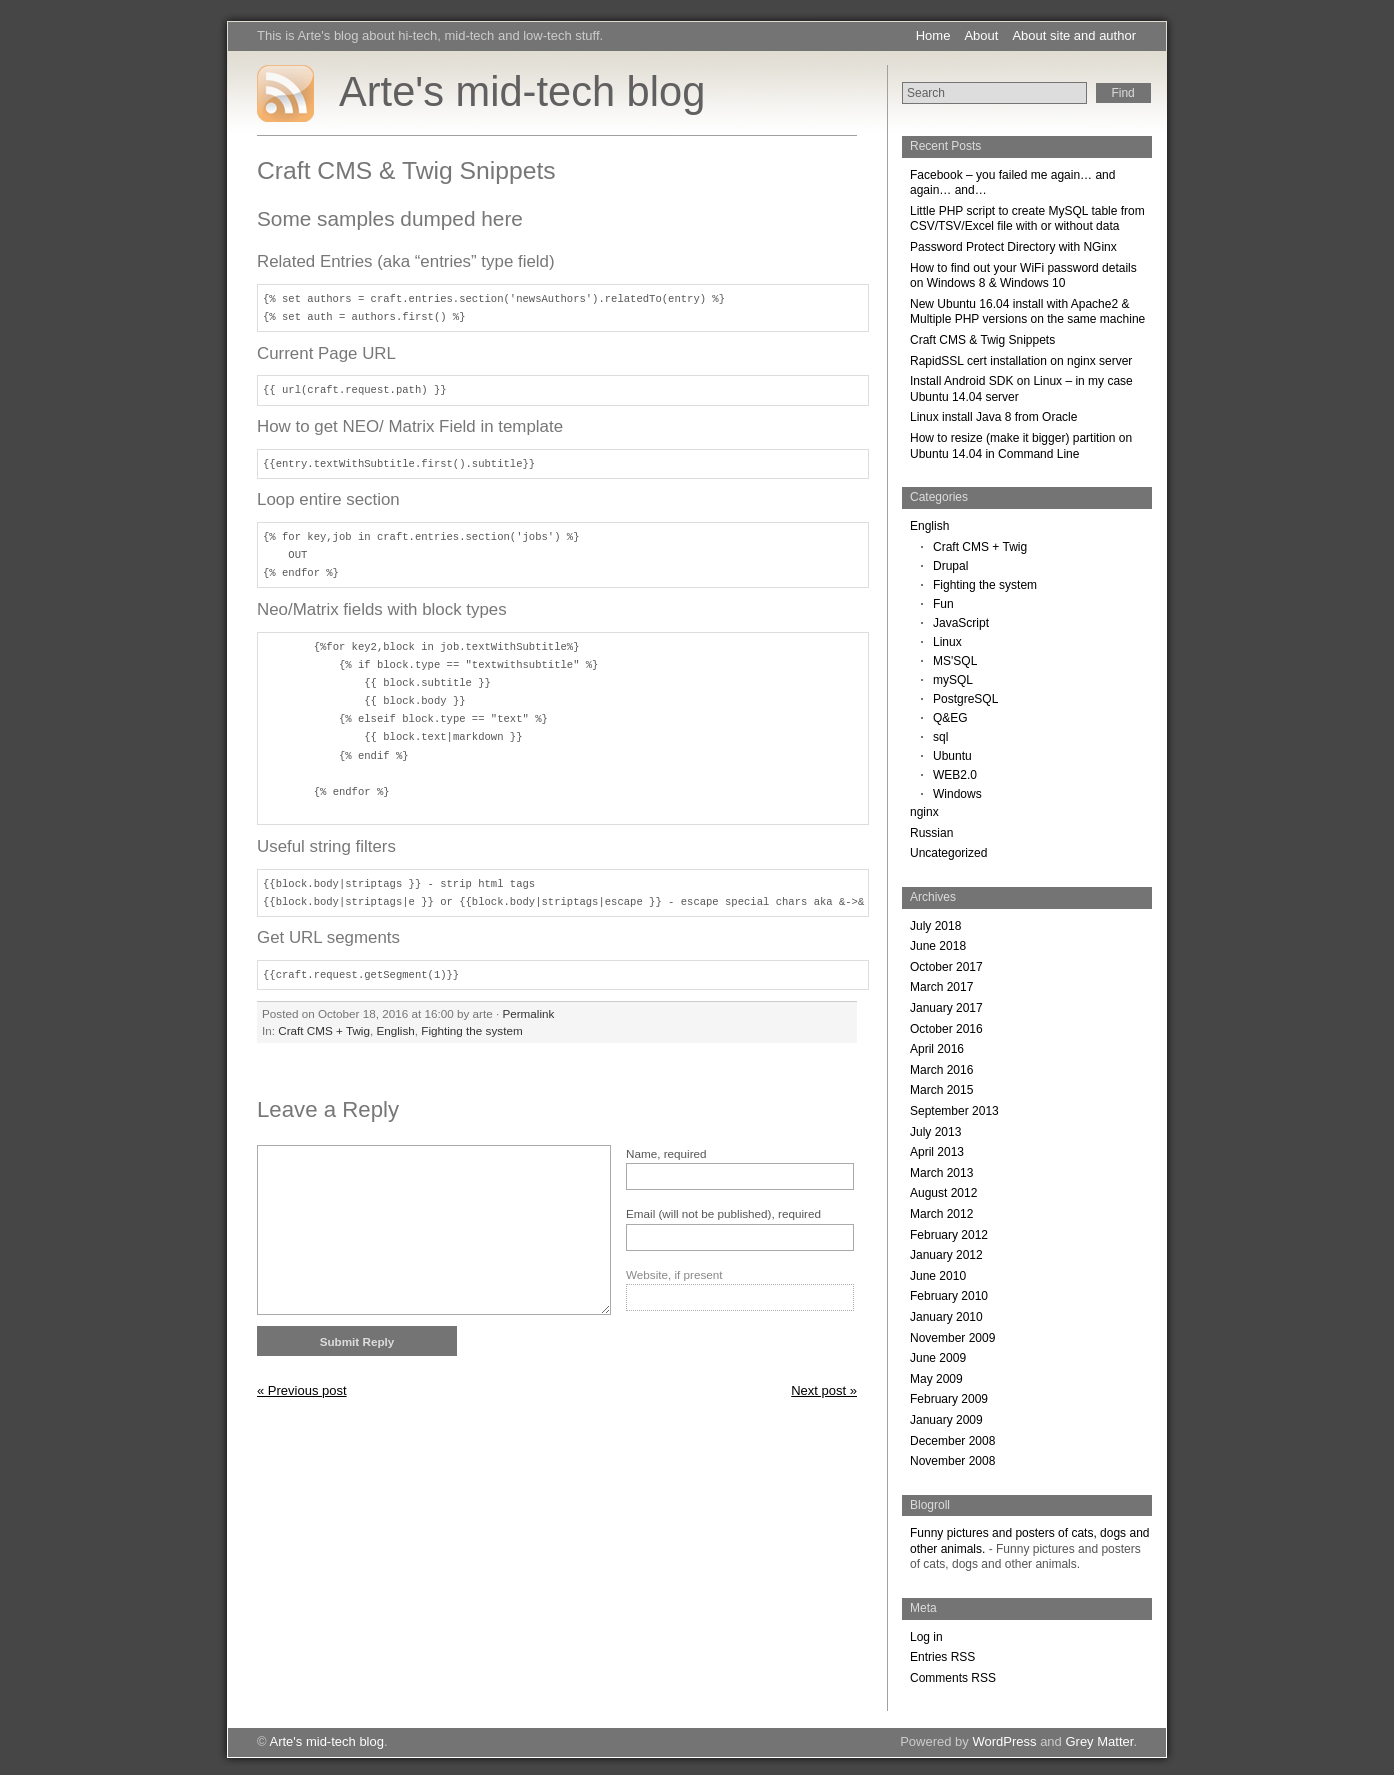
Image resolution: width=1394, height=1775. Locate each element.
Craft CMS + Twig (324, 1030)
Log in (926, 1637)
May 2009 (936, 1379)
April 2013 (937, 1152)
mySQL (953, 680)
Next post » (824, 1390)
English (395, 1030)
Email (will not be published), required (723, 1213)
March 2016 (941, 1070)
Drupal (950, 566)
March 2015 (941, 1090)
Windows (957, 794)
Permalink (528, 1013)
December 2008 (952, 1441)
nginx (924, 812)
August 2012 (943, 1193)
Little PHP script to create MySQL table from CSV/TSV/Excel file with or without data (1027, 219)
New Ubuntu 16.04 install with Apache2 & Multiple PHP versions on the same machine (1027, 312)
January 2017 (946, 1008)
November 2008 (952, 1461)
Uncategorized (948, 853)
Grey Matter (1099, 1741)
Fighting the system (471, 1030)
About (981, 35)
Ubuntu (952, 756)
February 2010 (949, 1296)
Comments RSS (953, 1678)
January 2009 (946, 1420)
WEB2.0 (955, 775)
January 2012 (946, 1255)
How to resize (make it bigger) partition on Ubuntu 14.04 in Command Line (1021, 446)
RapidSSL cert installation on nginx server (1021, 361)
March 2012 (941, 1214)
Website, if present (674, 1274)
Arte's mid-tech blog (522, 91)
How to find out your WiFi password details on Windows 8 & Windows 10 (1023, 276)
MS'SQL (955, 661)
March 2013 (941, 1173)
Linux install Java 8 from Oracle (993, 417)
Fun (943, 604)
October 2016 (946, 1029)
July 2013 (935, 1132)
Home (933, 35)
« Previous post (302, 1390)
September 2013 (954, 1111)
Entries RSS (942, 1657)
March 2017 (941, 987)
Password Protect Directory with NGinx (1013, 247)
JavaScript (961, 623)
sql (940, 737)
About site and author (1074, 35)
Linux (947, 642)
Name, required (666, 1153)
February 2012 (949, 1235)
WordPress (1004, 1741)
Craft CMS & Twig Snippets (982, 340)
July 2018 (935, 926)
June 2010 (938, 1276)
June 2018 (938, 946)
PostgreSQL (965, 699)
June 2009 (938, 1358)
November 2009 (952, 1338)
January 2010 (946, 1317)
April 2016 (937, 1049)
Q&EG (950, 718)
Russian (931, 833)
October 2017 (946, 967)
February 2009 (949, 1399)
